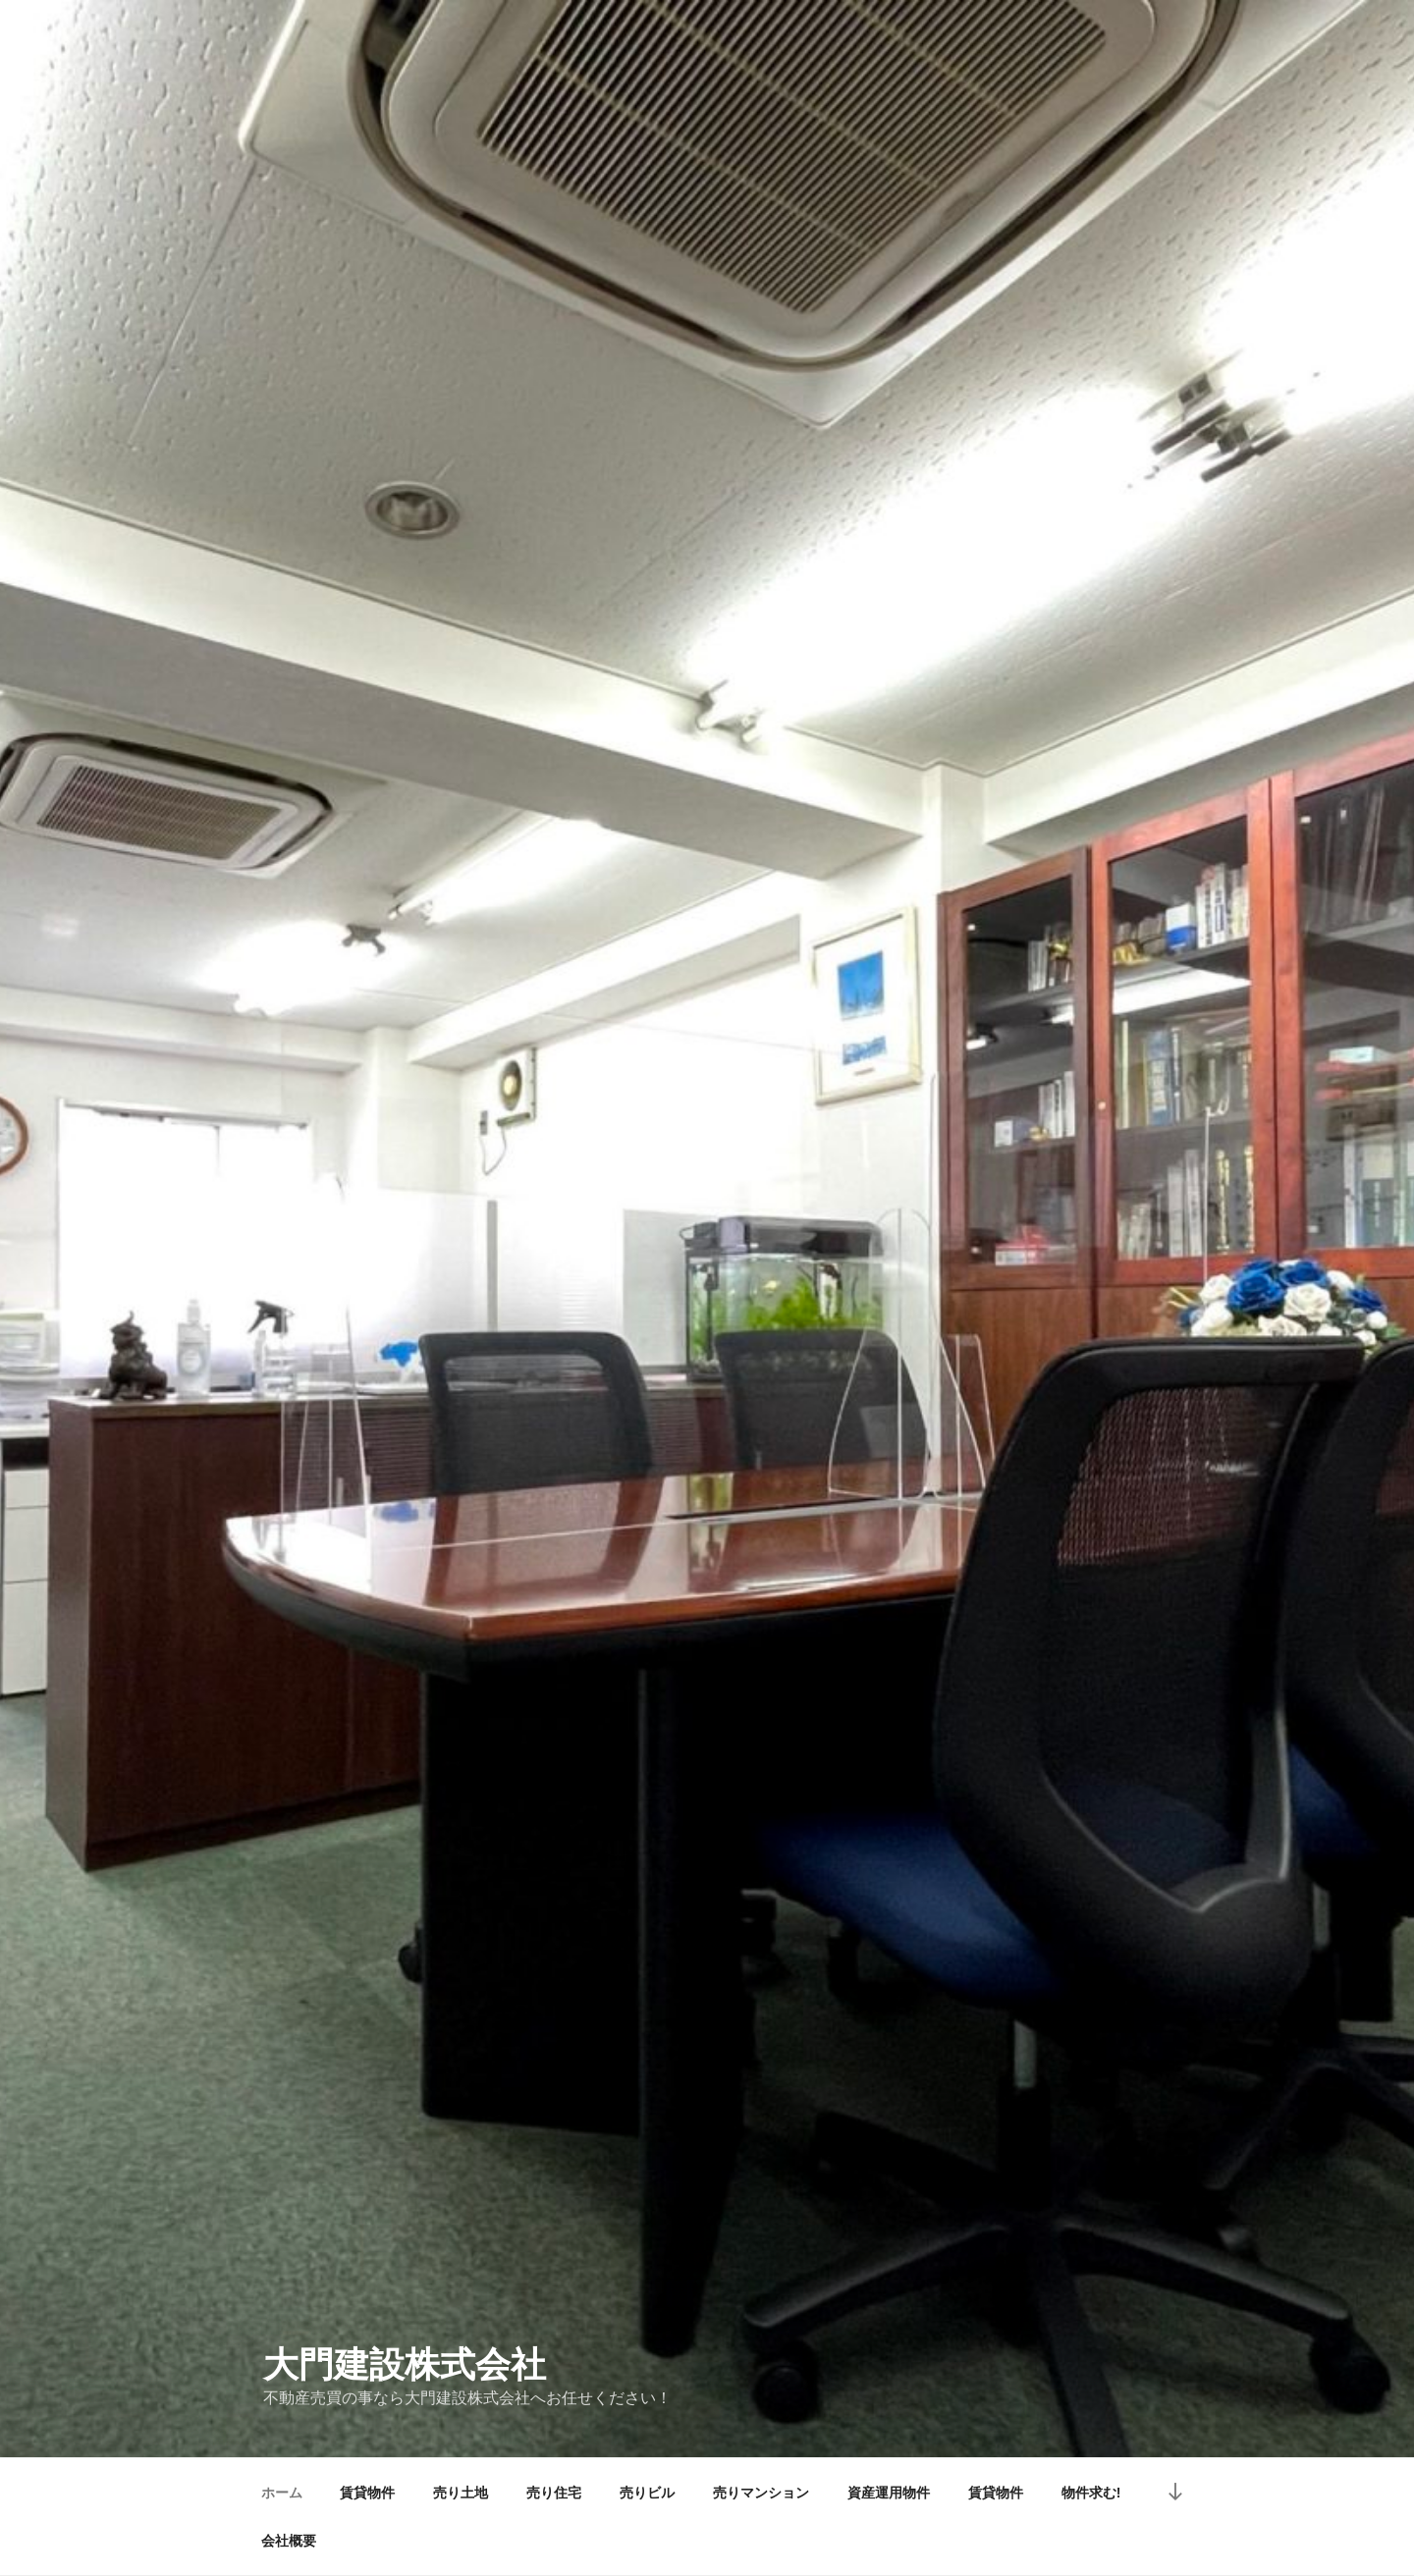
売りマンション (761, 2492)
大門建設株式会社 (404, 2364)
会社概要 (288, 2541)
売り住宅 (553, 2492)
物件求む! (1091, 2492)
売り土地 (460, 2492)
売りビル (647, 2492)
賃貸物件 (367, 2492)
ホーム (281, 2492)
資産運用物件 (888, 2492)
